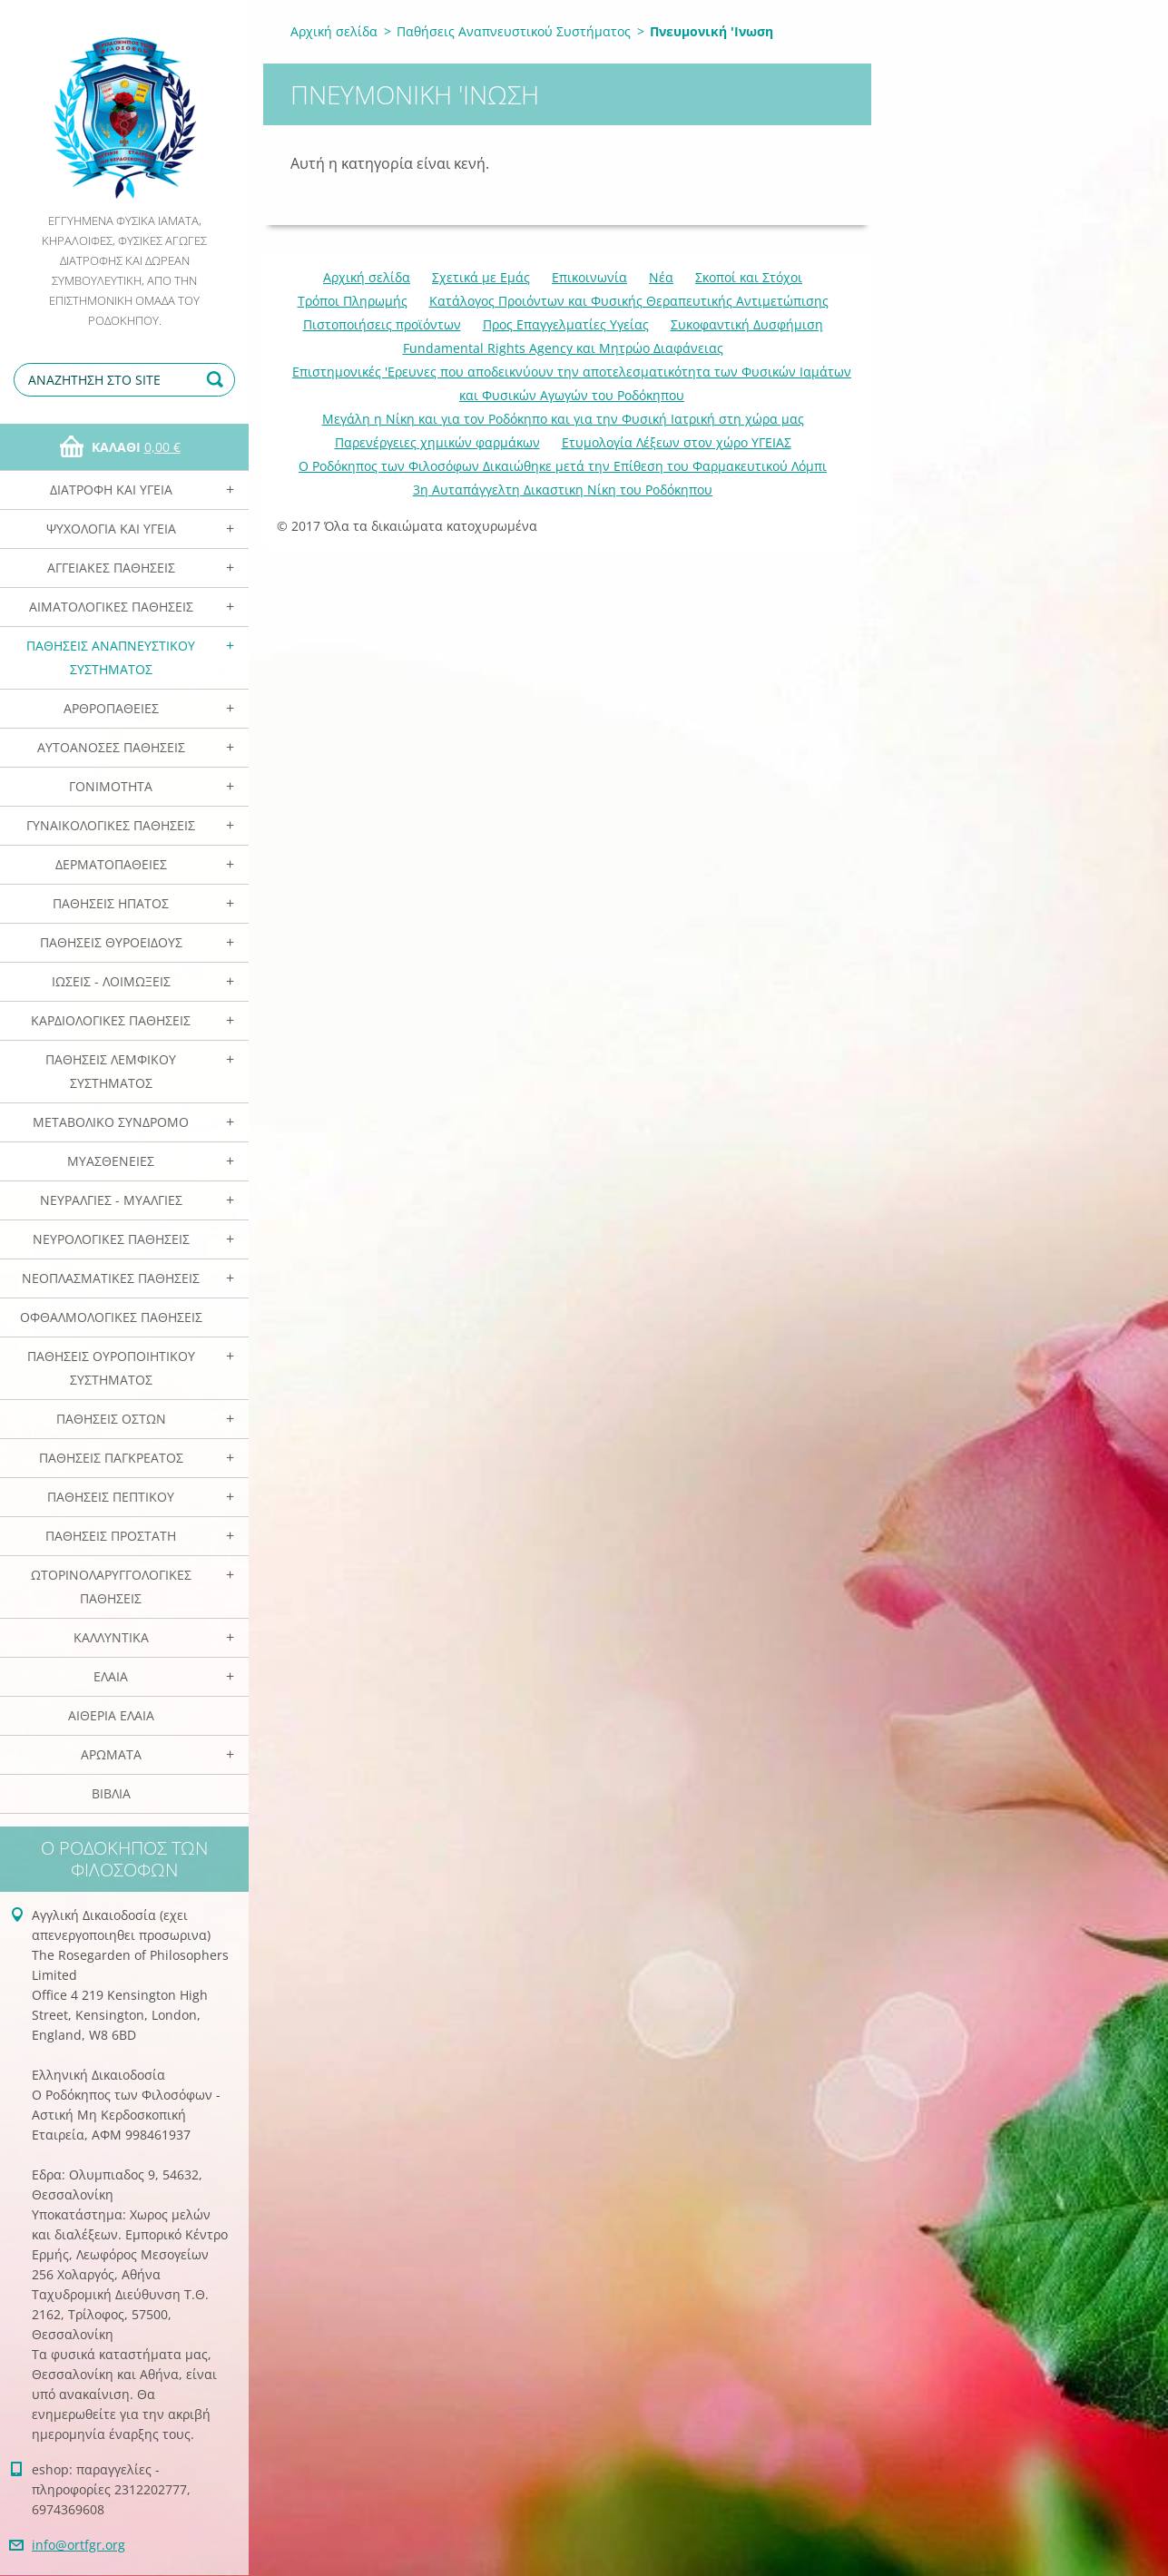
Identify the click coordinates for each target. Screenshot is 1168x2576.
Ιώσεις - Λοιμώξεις (111, 981)
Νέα (661, 277)
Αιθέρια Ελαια (111, 1715)
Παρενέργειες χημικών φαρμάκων (437, 442)
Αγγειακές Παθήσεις (111, 567)
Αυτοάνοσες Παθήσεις (111, 747)
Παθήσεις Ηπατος (111, 903)
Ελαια (110, 1676)
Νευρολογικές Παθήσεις (111, 1239)
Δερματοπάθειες (111, 864)
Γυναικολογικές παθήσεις (110, 825)
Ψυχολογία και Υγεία (111, 528)
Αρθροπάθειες (111, 708)
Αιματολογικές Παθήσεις (111, 606)
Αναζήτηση (218, 379)
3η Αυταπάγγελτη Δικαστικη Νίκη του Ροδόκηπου (562, 489)
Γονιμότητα (110, 786)
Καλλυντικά (111, 1637)
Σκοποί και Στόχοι (748, 277)
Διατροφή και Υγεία (111, 489)
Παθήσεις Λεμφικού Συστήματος (110, 1071)
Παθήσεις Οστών (111, 1418)
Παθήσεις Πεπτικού (110, 1496)
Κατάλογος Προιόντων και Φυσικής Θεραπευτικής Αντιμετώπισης (629, 300)
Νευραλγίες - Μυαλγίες (111, 1200)
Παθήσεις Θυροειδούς (111, 942)
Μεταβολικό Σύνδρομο (111, 1122)
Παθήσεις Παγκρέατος (111, 1457)
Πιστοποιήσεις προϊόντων (382, 324)
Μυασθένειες (110, 1161)
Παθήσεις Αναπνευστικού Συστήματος (110, 657)
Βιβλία (111, 1793)
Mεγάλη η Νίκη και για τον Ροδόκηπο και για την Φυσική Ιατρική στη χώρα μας (563, 418)
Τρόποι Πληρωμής (352, 300)
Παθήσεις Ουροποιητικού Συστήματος (111, 1367)
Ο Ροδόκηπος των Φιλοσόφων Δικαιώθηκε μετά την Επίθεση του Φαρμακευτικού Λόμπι (563, 466)
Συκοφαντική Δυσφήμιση (747, 324)
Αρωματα (111, 1754)
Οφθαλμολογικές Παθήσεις (111, 1317)
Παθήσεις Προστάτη (110, 1535)
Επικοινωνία (589, 277)
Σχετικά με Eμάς (481, 277)
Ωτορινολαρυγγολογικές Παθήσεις (111, 1586)
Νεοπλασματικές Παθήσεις (111, 1278)
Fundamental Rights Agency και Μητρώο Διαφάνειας (563, 348)
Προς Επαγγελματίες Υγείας (566, 324)
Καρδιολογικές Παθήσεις (111, 1020)
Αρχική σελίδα (334, 31)
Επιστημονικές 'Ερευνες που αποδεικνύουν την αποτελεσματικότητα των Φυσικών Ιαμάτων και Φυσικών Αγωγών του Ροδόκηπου (571, 383)
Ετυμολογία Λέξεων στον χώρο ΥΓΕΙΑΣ (676, 442)
